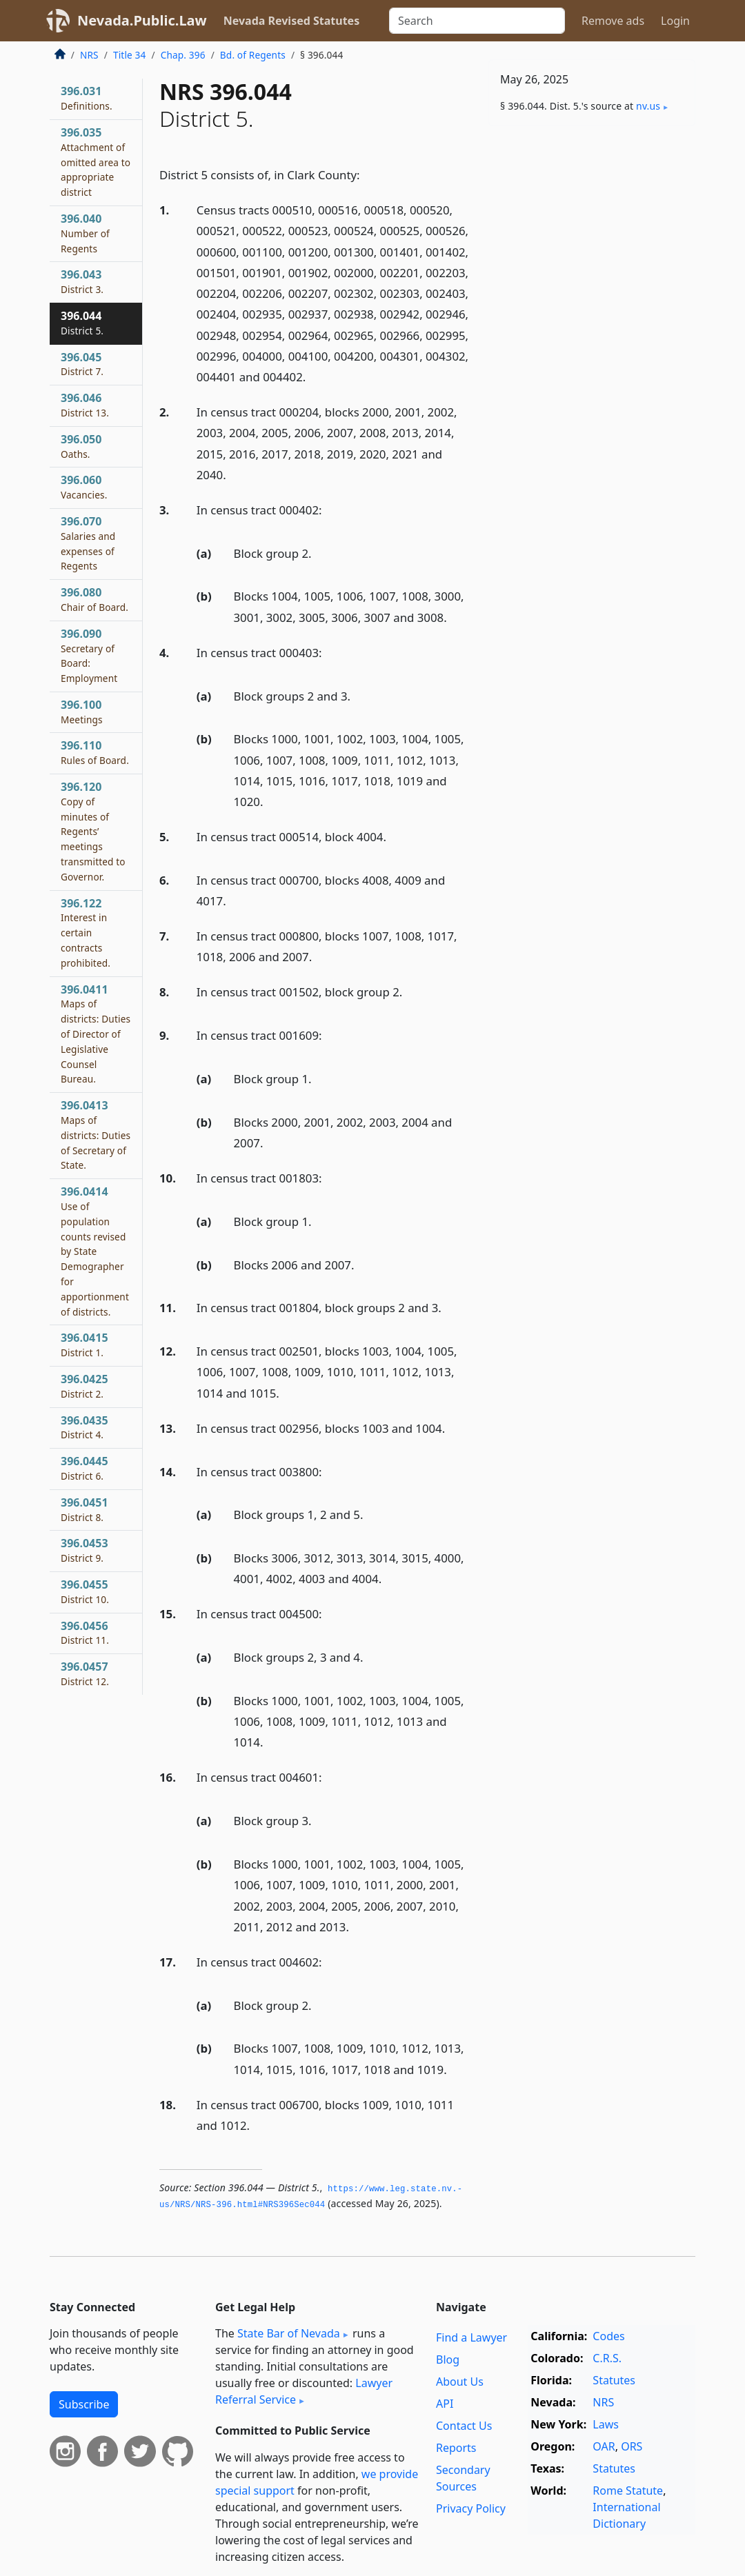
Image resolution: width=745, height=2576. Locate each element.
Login (675, 20)
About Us (460, 2381)
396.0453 (84, 1550)
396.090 (89, 655)
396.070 (88, 543)
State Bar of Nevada (288, 2333)
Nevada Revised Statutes (291, 20)
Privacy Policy (471, 2508)
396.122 (85, 932)
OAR (604, 2446)
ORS (631, 2446)
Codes (608, 2336)
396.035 (95, 162)
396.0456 (85, 1632)
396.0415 (84, 1344)
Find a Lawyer (471, 2337)
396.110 (95, 752)
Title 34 (129, 54)
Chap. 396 (183, 54)
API (444, 2403)
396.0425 (84, 1385)
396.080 (94, 599)
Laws (606, 2424)
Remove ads (613, 20)
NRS (89, 54)
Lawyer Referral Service (304, 2391)
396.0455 (85, 1591)
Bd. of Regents (253, 54)
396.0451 (84, 1509)
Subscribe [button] (84, 2404)
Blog (447, 2359)
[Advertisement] (591, 231)
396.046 (85, 404)
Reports (456, 2447)
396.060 (84, 486)
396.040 (85, 233)
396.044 (82, 322)
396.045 (82, 364)
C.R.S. (607, 2358)
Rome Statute (628, 2490)
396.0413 (95, 1134)
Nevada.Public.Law (142, 20)
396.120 (93, 831)
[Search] (477, 21)
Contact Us (464, 2425)
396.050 (81, 446)
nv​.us (648, 105)
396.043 (82, 281)
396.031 (86, 97)
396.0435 (84, 1427)
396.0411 (95, 1034)
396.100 (82, 711)
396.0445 (84, 1467)
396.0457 (85, 1673)
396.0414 (95, 1251)
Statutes (614, 2380)
